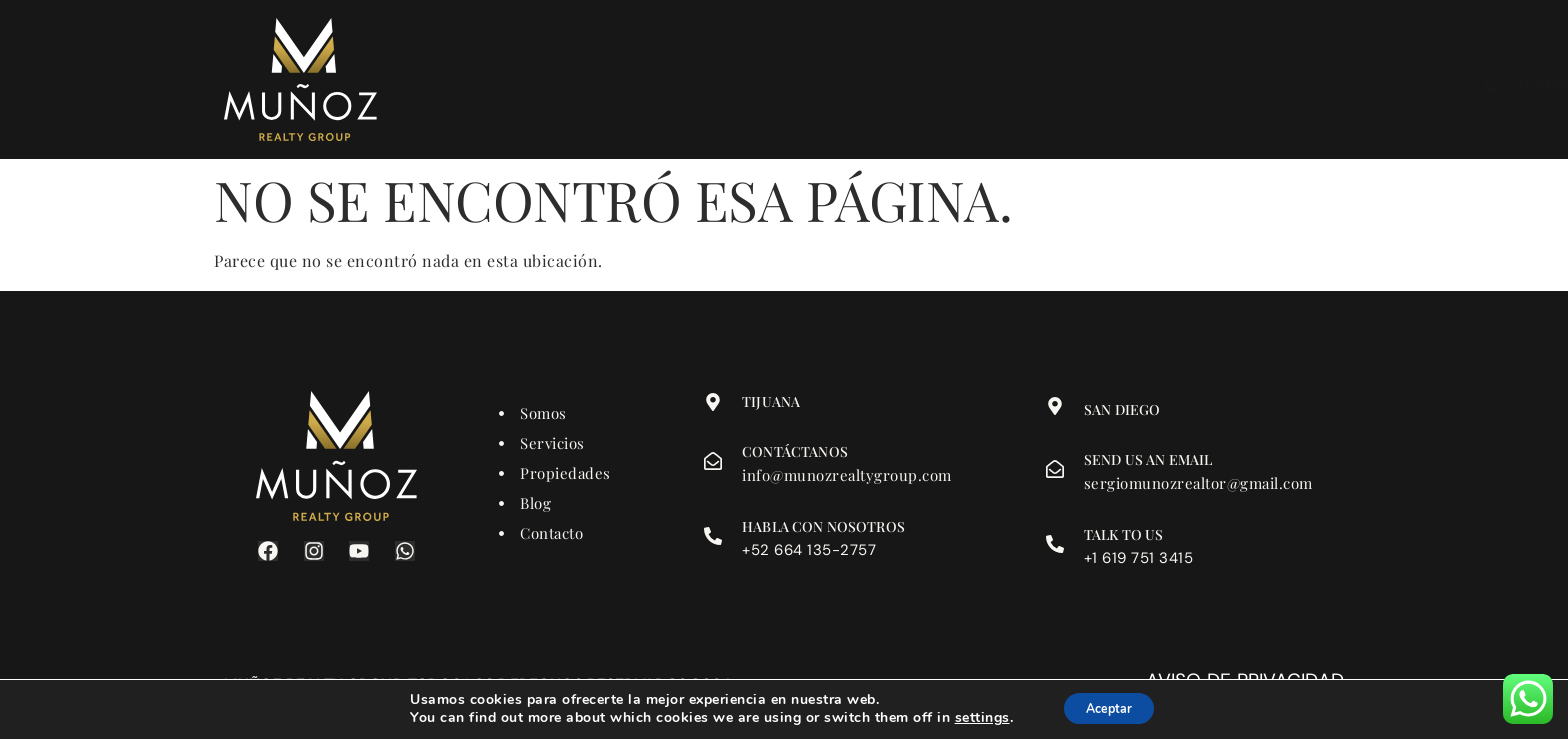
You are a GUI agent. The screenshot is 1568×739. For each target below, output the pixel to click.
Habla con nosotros (823, 526)
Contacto (917, 85)
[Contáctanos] (713, 461)
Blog (1014, 85)
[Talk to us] (1055, 544)
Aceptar (1109, 707)
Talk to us (1124, 534)
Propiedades (791, 85)
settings (971, 717)
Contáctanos (795, 451)
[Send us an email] (1055, 469)
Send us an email (1148, 459)
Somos (664, 85)
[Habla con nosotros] (713, 536)
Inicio (561, 85)
